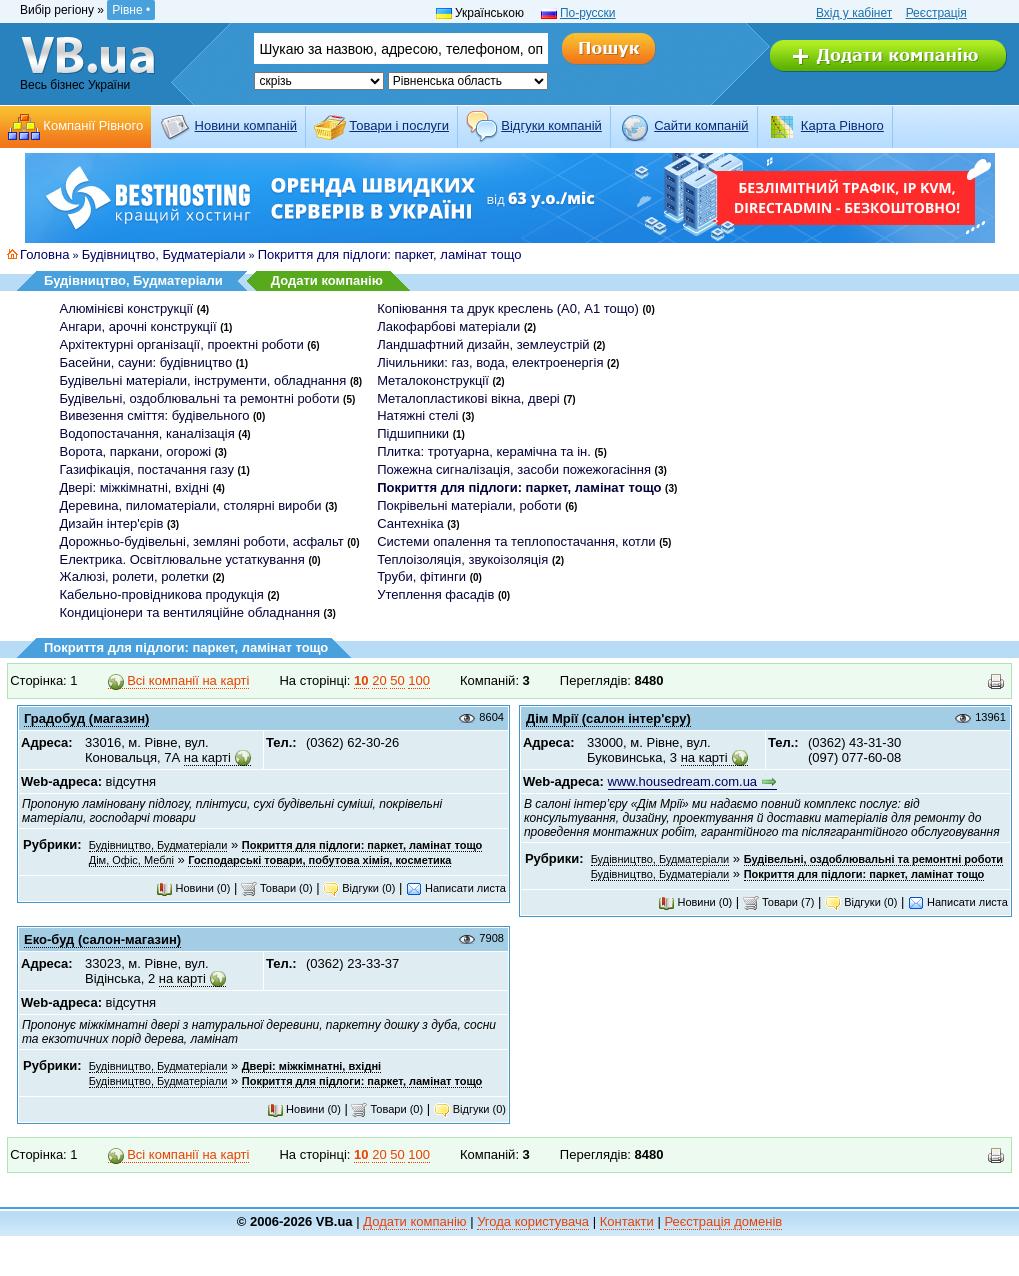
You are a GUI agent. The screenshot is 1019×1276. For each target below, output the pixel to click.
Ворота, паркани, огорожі (136, 451)
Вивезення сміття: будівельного (155, 415)
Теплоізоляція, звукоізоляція (462, 559)
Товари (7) (779, 902)
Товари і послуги (399, 125)
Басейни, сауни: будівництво (146, 362)
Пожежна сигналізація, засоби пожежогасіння (514, 469)
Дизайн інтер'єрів (112, 523)
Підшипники (413, 433)
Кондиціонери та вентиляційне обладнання (190, 612)
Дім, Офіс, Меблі (131, 860)
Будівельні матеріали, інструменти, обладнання (203, 380)
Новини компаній (246, 125)
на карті (207, 757)
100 (419, 680)
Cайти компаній (701, 125)
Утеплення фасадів (435, 594)
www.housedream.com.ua (683, 781)
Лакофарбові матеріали (448, 326)
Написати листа (456, 888)
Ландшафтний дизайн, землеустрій (483, 344)
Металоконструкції (433, 380)
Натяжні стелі (417, 415)
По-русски (588, 13)
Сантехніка (410, 523)
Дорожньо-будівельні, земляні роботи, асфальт (202, 541)
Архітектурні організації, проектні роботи (182, 344)
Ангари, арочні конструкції (138, 326)
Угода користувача (533, 1221)
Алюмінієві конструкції (127, 308)
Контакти (627, 1221)
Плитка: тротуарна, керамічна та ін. (484, 451)
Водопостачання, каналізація (147, 433)
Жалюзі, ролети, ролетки (134, 576)
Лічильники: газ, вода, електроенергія (490, 362)
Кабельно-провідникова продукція (162, 594)
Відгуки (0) (359, 888)
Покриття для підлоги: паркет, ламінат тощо (390, 254)
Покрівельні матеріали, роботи (469, 505)
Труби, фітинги (421, 576)
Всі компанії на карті (179, 681)
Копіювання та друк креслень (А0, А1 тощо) (508, 308)
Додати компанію (327, 280)
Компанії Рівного (93, 125)
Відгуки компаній (551, 125)
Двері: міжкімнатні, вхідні (135, 487)
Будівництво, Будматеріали (164, 254)
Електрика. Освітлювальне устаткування (182, 559)
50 (397, 680)
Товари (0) (277, 888)
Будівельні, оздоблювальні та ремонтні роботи (200, 398)
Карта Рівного (842, 125)
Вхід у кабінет (854, 13)
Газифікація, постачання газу (147, 469)
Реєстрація (936, 13)
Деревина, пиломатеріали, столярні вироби (191, 505)
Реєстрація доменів (723, 1221)
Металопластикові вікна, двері (468, 398)
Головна (44, 254)
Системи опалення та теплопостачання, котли (516, 541)
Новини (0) (193, 888)
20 (379, 680)
